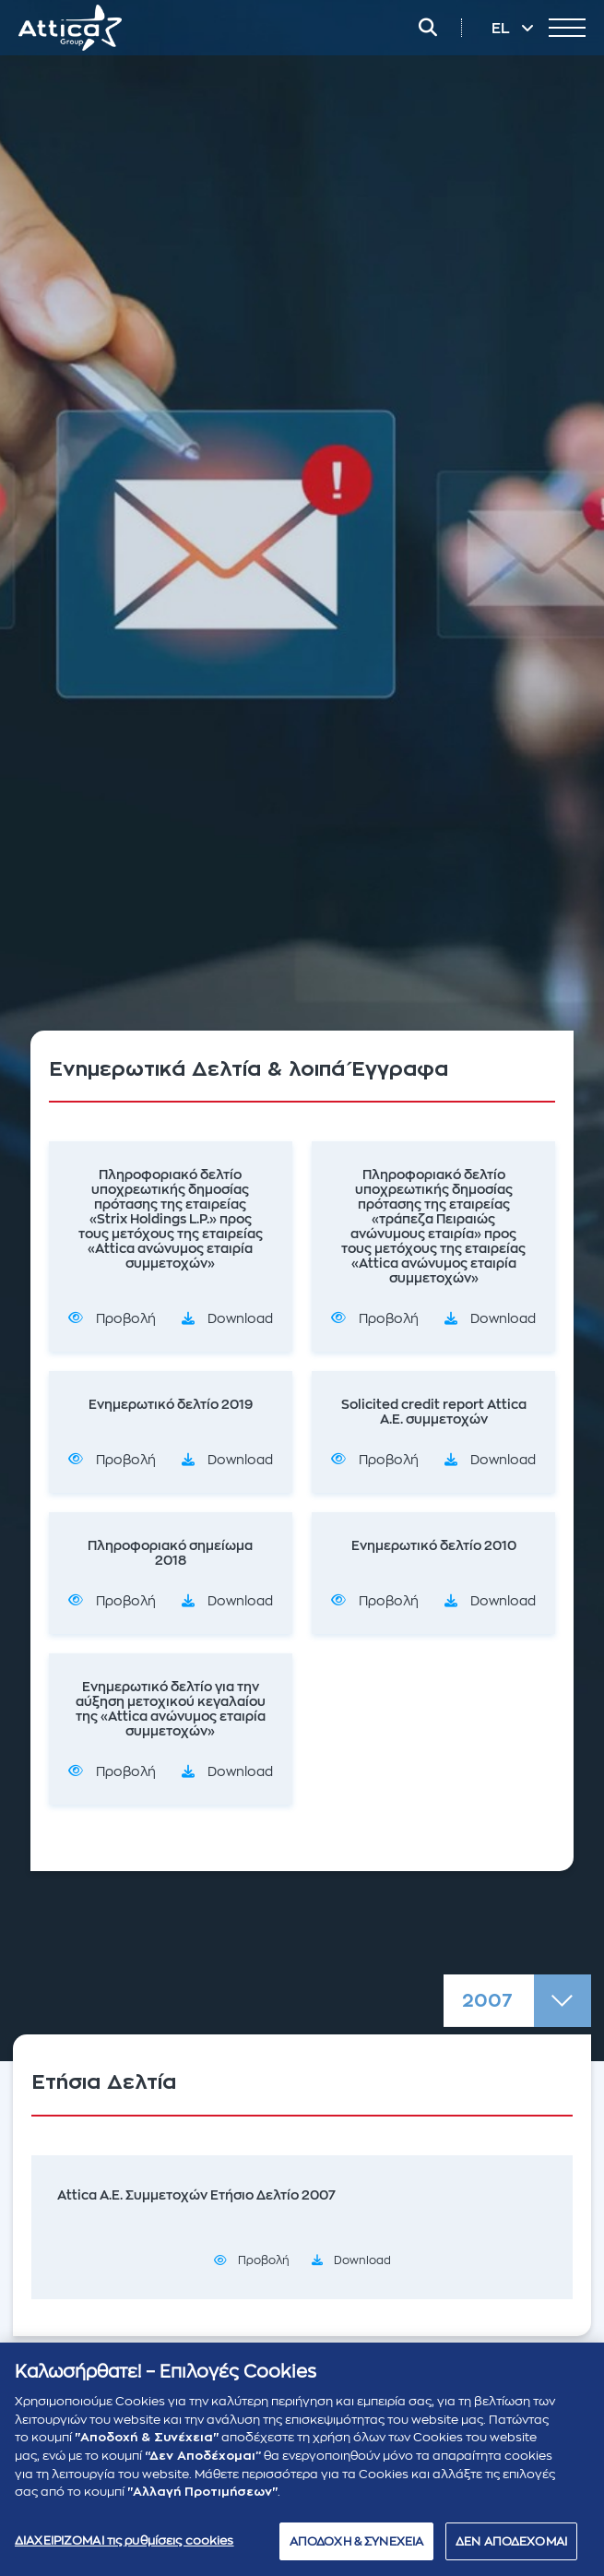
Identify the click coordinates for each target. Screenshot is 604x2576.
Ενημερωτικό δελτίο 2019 (171, 1404)
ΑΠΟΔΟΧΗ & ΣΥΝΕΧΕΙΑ (356, 2548)
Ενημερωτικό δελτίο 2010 (433, 1545)
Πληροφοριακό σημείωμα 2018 (170, 1553)
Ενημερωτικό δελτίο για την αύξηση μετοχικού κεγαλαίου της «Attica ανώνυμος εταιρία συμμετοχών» (171, 1708)
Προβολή (126, 1318)
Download (240, 1318)
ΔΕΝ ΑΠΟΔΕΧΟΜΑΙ (511, 2548)
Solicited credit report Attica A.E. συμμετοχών (434, 1411)
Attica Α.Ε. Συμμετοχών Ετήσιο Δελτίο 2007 (196, 2194)
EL (502, 28)
